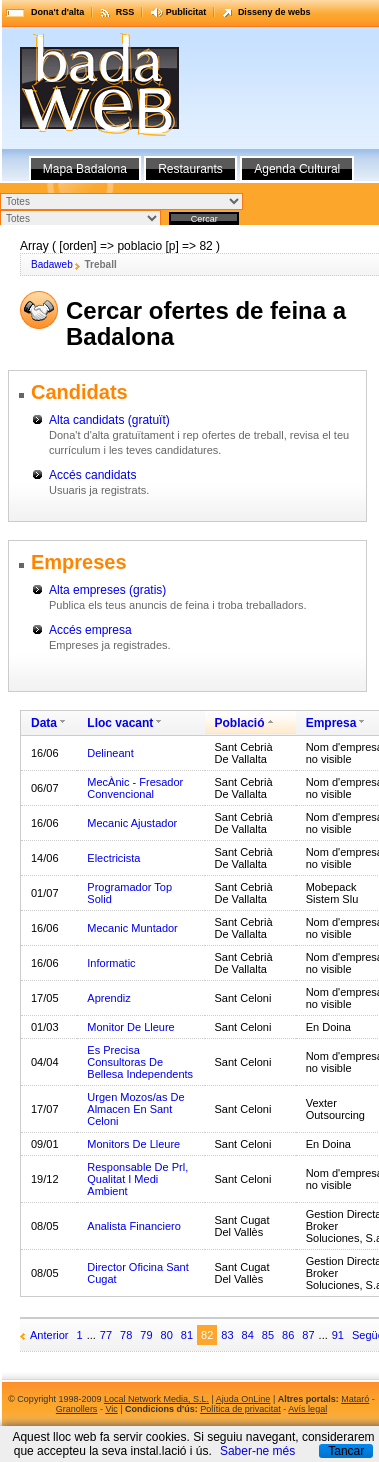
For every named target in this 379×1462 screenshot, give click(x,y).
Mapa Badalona (85, 169)
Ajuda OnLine (243, 1399)
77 (106, 1335)
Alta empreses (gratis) (107, 590)
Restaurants (190, 169)
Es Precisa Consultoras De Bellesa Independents (140, 1062)
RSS (125, 12)
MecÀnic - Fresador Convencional (135, 788)
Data (44, 723)
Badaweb (52, 264)
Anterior (49, 1335)
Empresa (331, 723)
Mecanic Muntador (132, 928)
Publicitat (186, 12)
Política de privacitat (240, 1409)
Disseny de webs (274, 12)
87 (308, 1335)
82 (207, 1335)
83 (227, 1335)
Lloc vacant (120, 723)
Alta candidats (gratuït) (109, 420)
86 (288, 1335)
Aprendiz (108, 998)
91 (338, 1335)
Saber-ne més (257, 1451)
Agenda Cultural (297, 169)
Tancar (346, 1451)
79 (146, 1335)
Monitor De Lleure (130, 1027)
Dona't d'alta (57, 12)
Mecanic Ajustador (132, 823)
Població (240, 723)
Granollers (77, 1409)
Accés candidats (92, 475)
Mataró (355, 1399)
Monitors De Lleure (133, 1144)
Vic (111, 1409)
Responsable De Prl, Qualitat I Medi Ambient (137, 1179)
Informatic (111, 963)
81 (187, 1335)
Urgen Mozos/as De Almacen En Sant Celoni (135, 1109)
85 (268, 1335)
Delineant (110, 753)
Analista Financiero (134, 1226)
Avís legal (307, 1409)
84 (248, 1335)
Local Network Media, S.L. (156, 1399)
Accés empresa (90, 630)
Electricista (113, 858)
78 (126, 1335)
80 (167, 1335)
